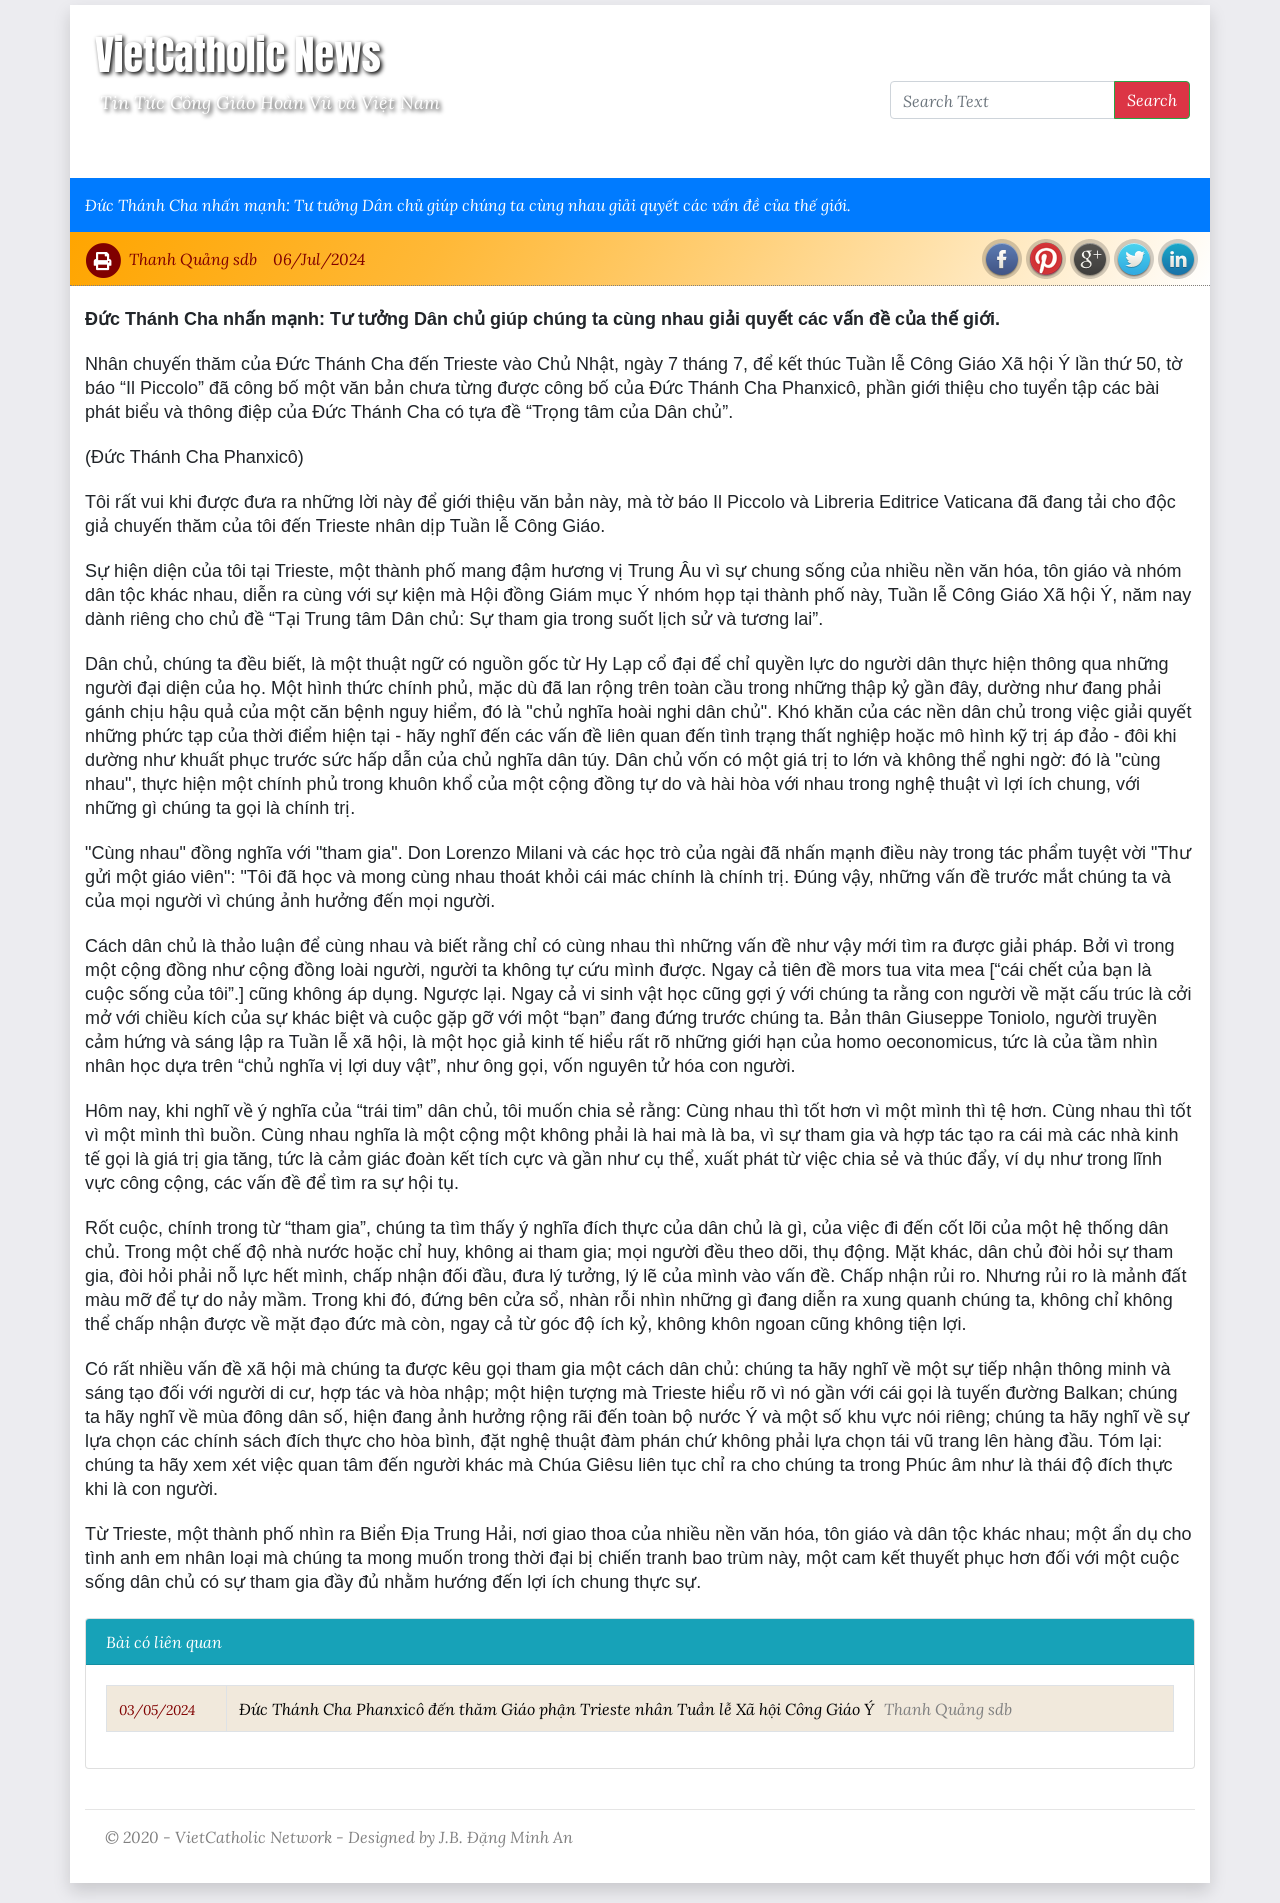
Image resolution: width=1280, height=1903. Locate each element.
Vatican (162, 151)
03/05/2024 (157, 1710)
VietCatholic (613, 151)
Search (1152, 99)
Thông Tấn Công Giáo (461, 151)
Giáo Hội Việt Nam (287, 151)
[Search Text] (1002, 100)
